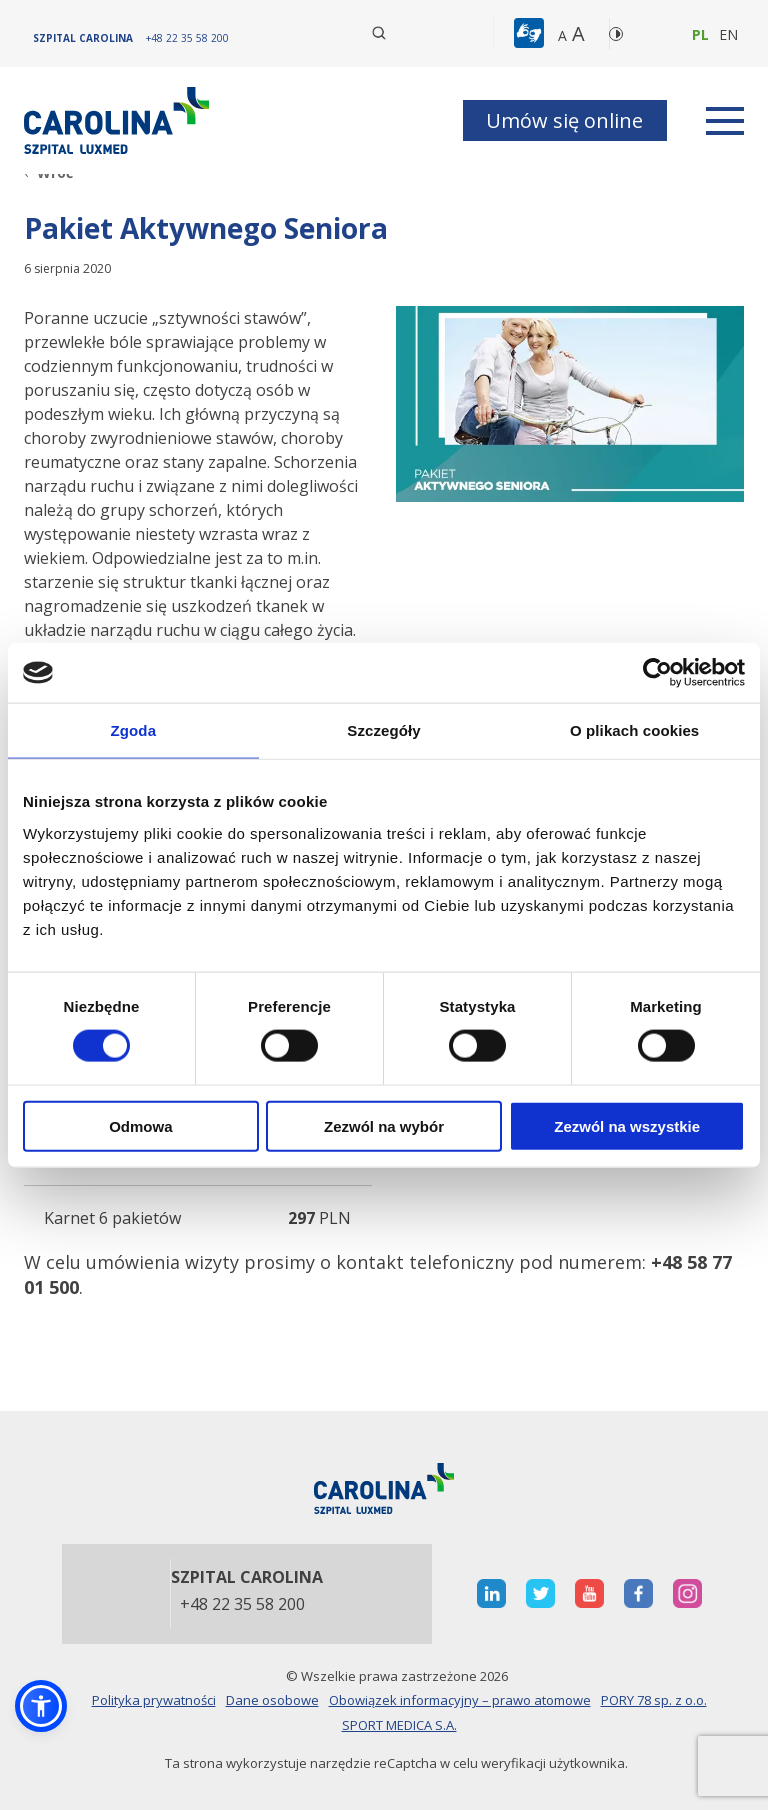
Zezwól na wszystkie (627, 1125)
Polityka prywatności (154, 1700)
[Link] (119, 120)
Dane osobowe (272, 1700)
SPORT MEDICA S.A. (399, 1725)
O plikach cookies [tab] (634, 730)
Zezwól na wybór (384, 1125)
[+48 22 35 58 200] (187, 38)
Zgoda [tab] (134, 730)
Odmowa (140, 1125)
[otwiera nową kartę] (491, 1593)
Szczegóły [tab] (383, 730)
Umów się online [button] (564, 120)
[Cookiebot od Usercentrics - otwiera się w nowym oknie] (657, 673)
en (728, 34)
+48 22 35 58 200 (242, 1605)
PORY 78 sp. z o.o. (654, 1700)
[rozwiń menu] (725, 121)
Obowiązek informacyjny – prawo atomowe (460, 1700)
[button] (531, 34)
